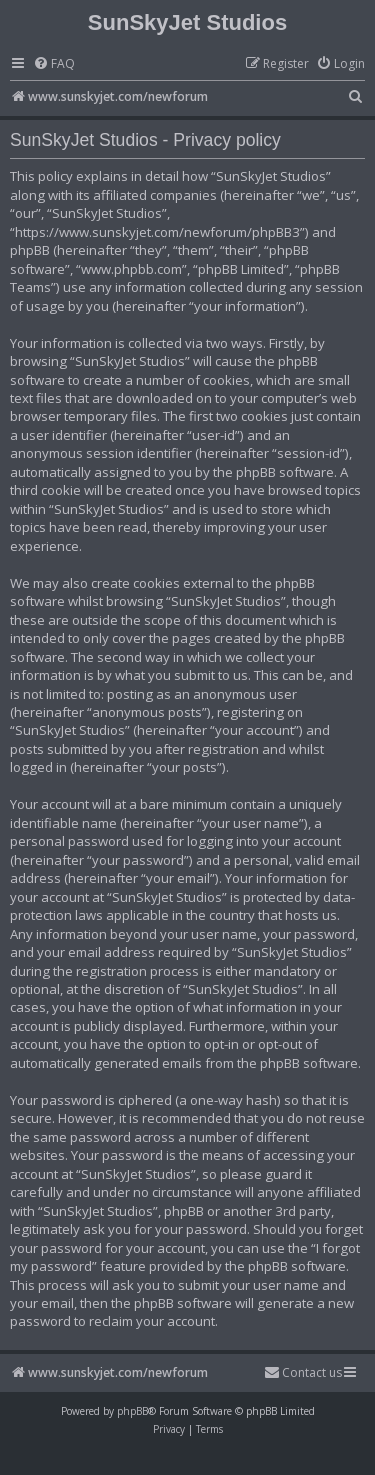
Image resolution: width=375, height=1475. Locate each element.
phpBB (132, 1411)
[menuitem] (54, 64)
